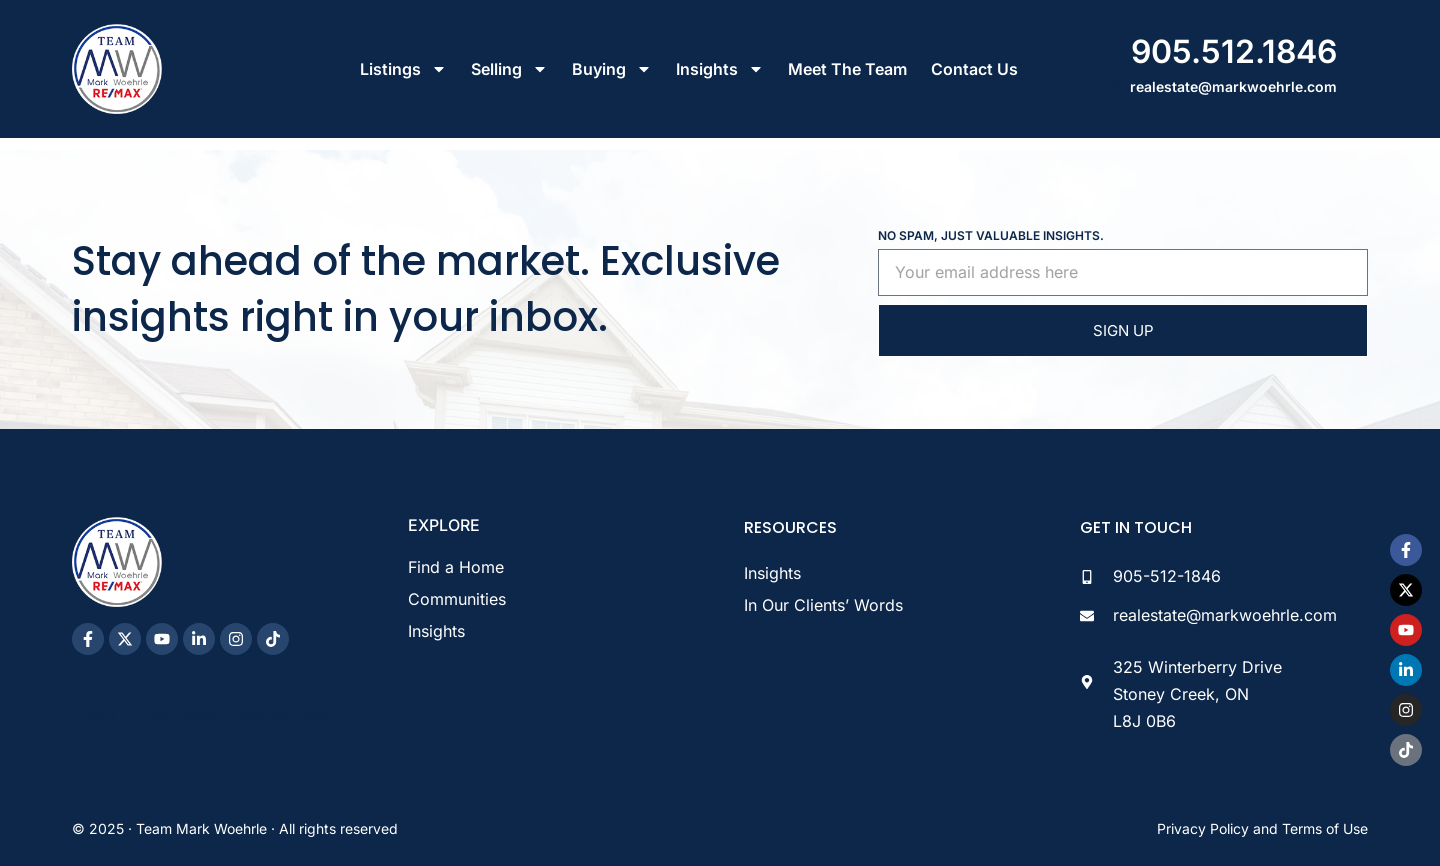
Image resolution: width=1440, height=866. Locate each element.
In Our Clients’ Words (823, 605)
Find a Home (456, 567)
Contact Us (974, 69)
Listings (403, 69)
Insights (720, 69)
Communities (457, 599)
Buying (612, 69)
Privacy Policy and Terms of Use (1262, 828)
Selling (509, 69)
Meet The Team (847, 69)
